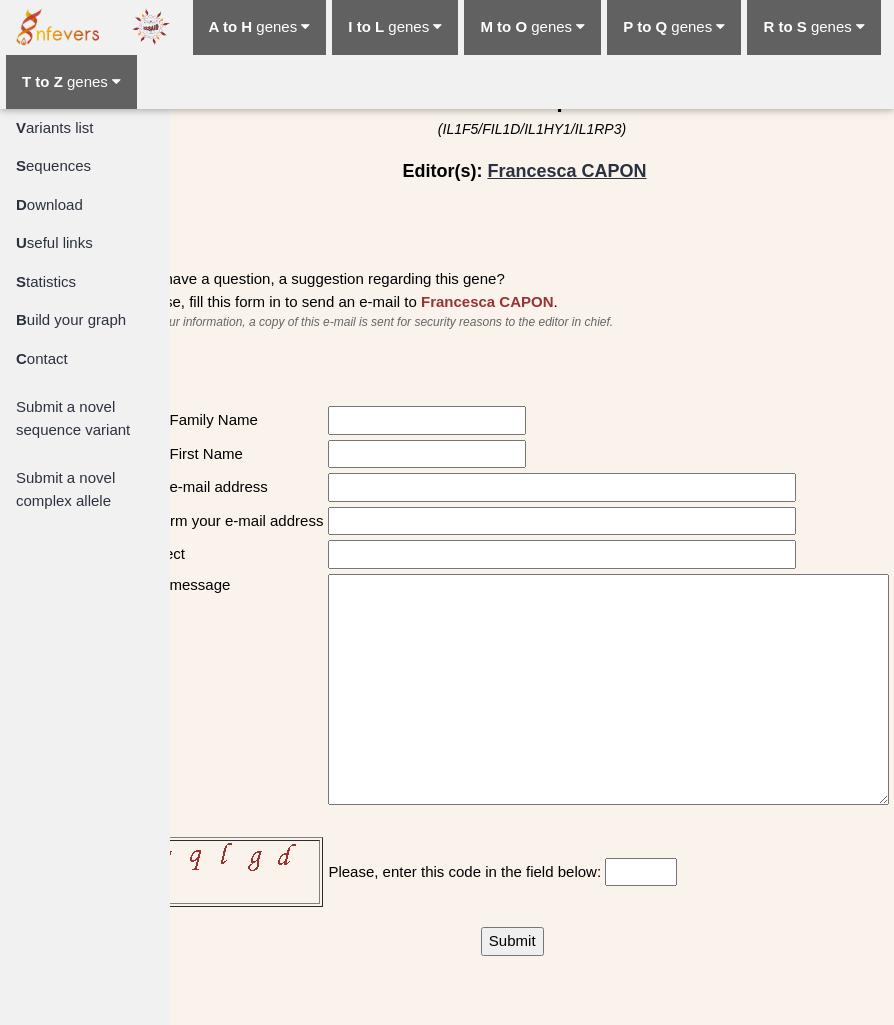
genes (260, 26)
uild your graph (71, 319)
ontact (42, 358)
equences (53, 165)
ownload (49, 204)
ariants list (55, 127)
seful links (54, 242)
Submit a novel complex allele (65, 489)
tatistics (46, 281)
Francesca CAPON (566, 171)
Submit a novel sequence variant (73, 418)
